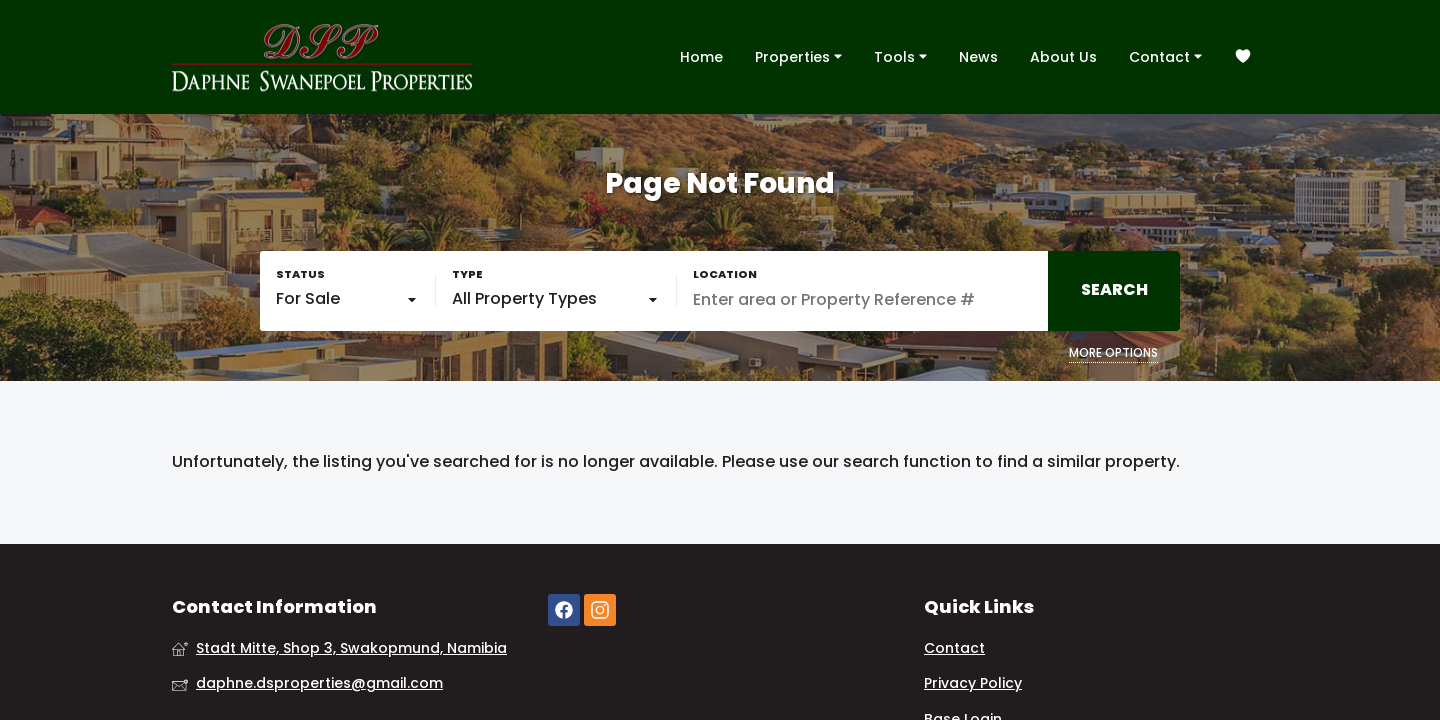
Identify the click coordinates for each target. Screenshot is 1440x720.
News (978, 57)
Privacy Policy (973, 683)
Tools (900, 56)
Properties (798, 56)
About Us (1063, 57)
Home (701, 57)
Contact (1165, 56)
